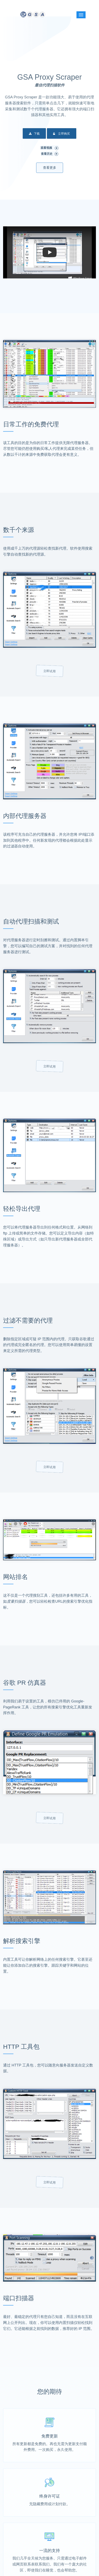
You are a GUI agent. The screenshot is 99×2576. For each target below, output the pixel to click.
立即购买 (61, 134)
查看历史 (49, 154)
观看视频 (50, 148)
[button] (49, 252)
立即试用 (49, 671)
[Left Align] (81, 14)
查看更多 (49, 167)
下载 (34, 134)
